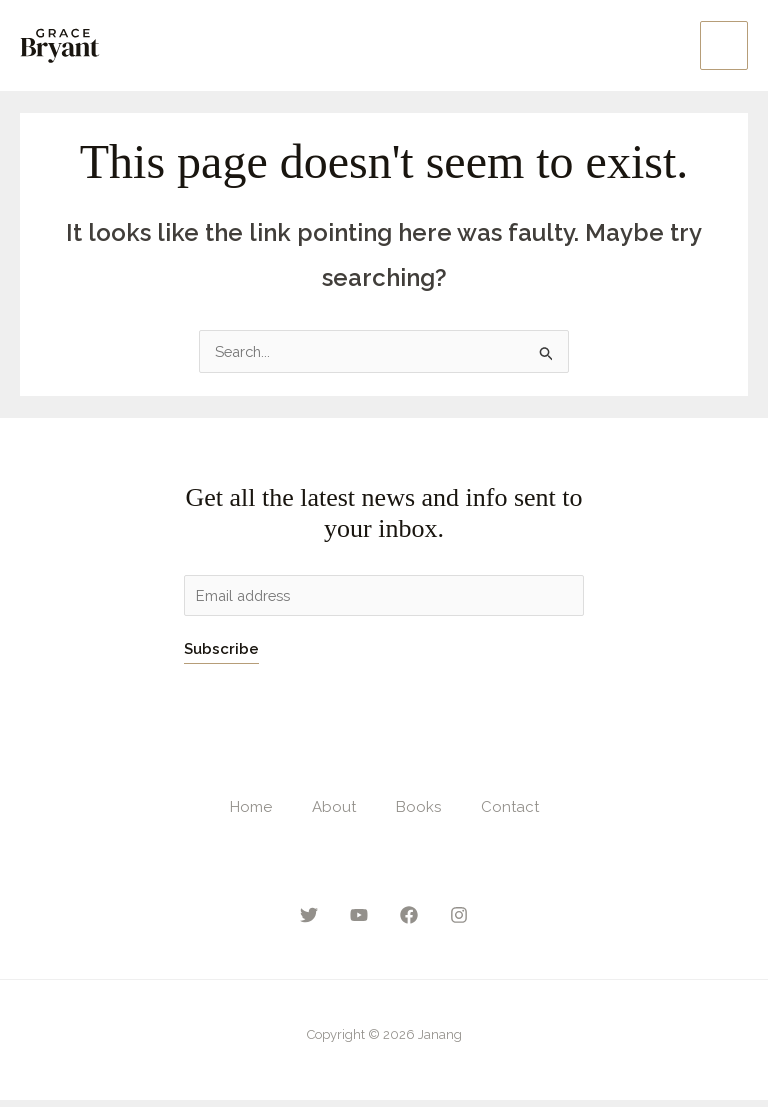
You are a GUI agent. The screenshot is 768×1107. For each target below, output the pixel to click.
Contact (510, 813)
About (334, 813)
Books (418, 813)
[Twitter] (309, 922)
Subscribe (221, 655)
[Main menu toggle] (724, 47)
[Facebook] (409, 922)
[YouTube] (359, 922)
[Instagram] (459, 922)
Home (251, 813)
